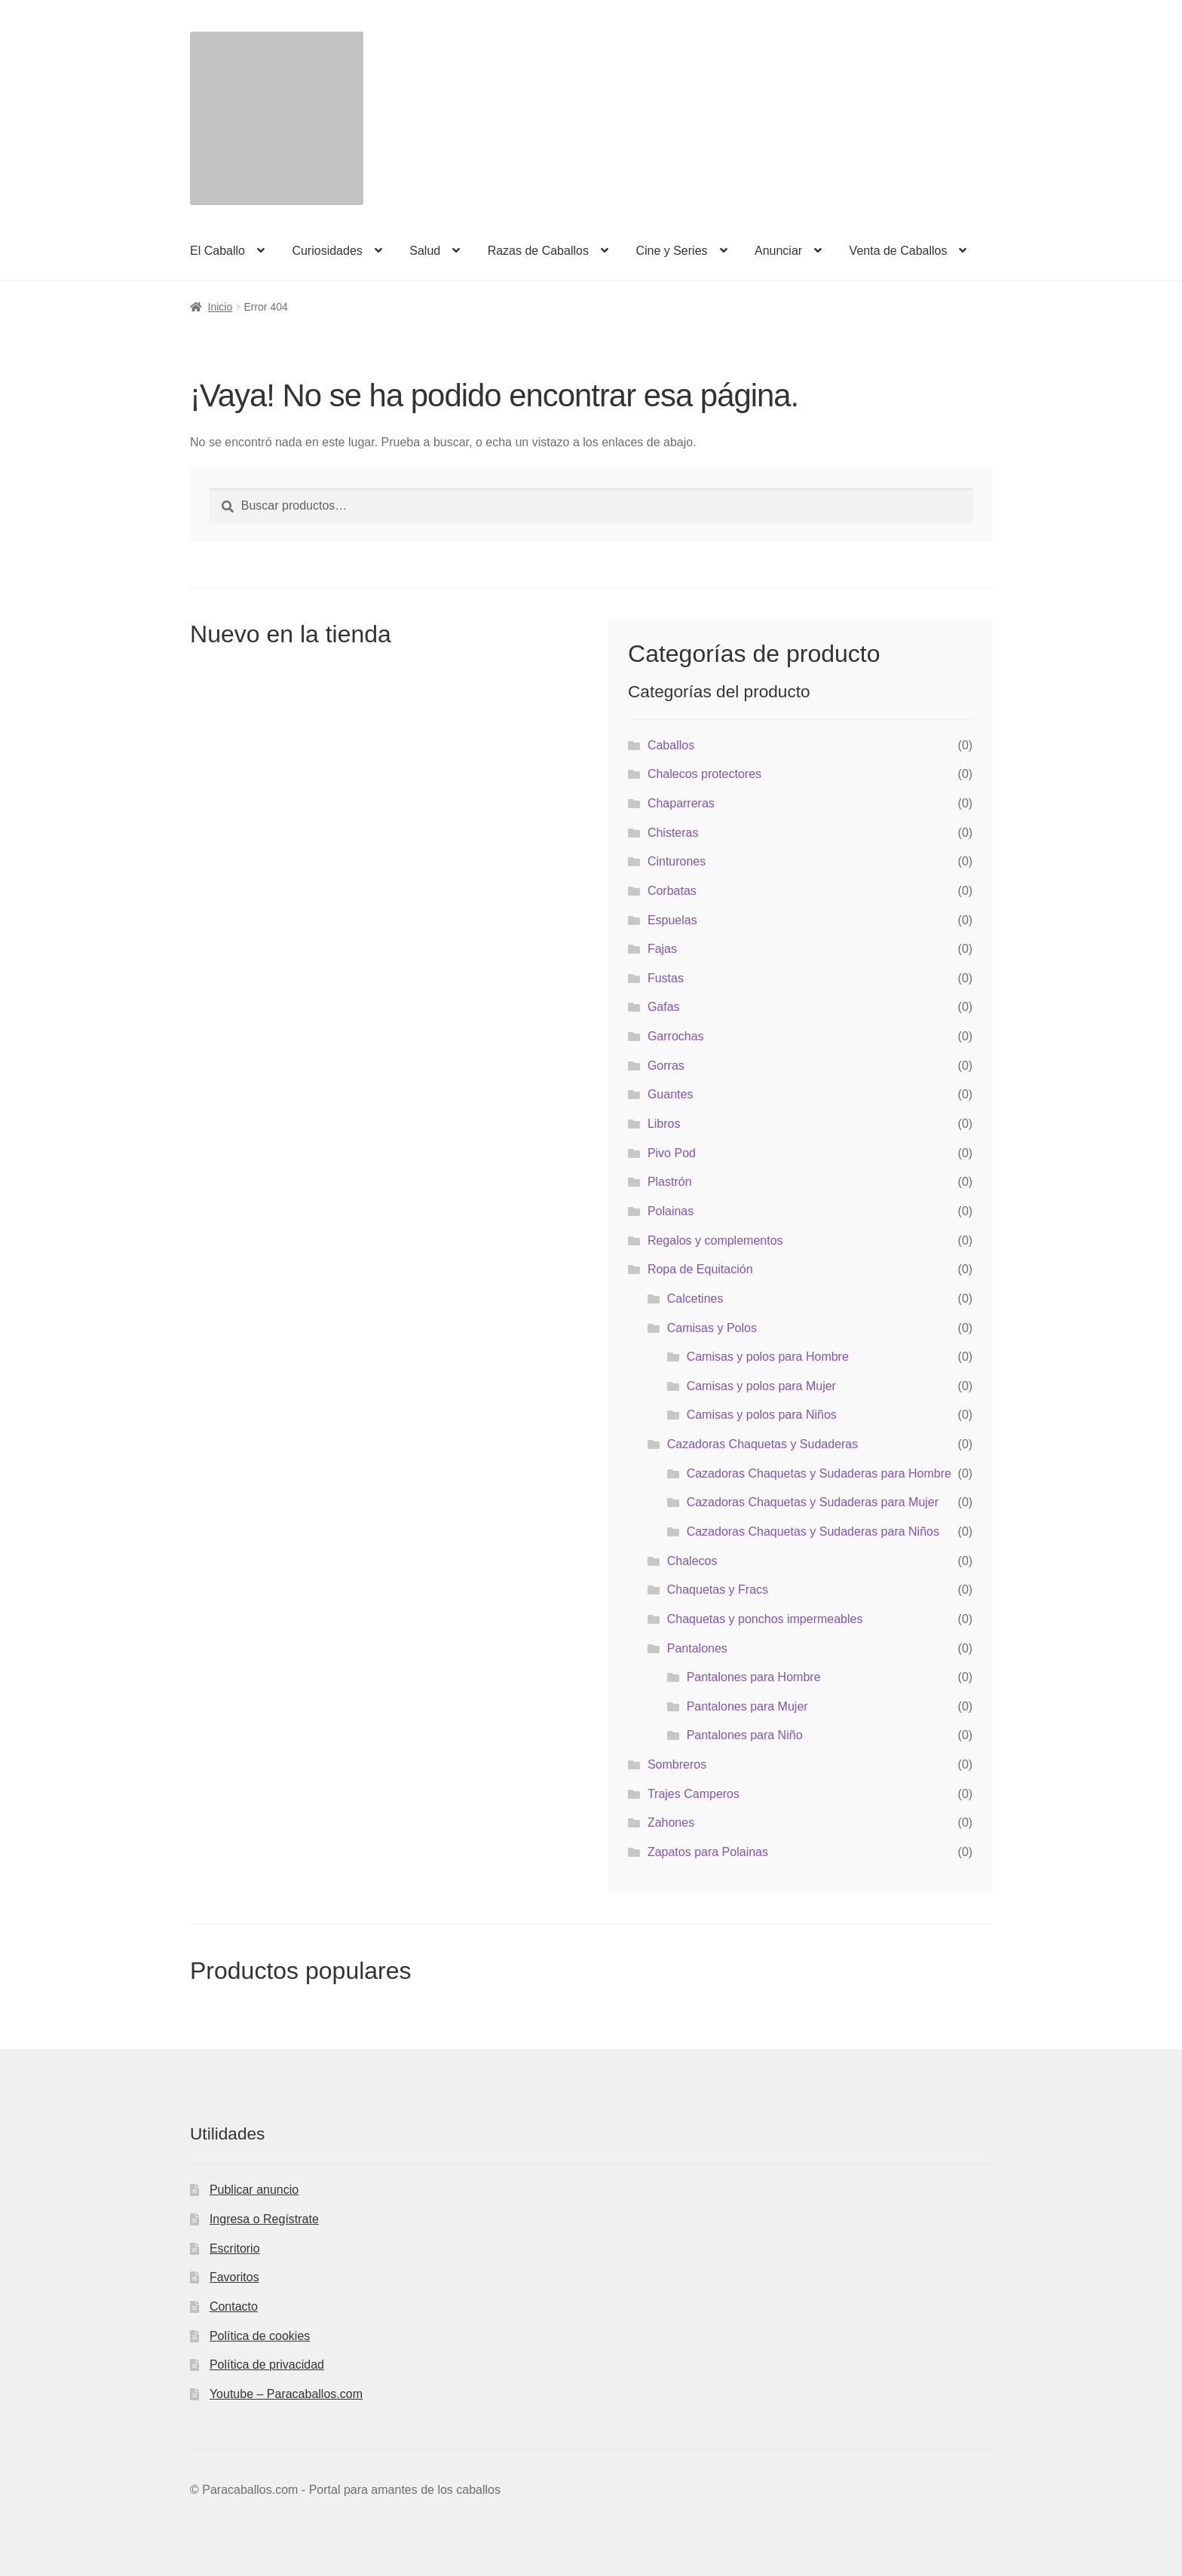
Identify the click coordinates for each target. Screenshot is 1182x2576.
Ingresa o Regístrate (264, 2219)
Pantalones (697, 1648)
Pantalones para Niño (745, 1735)
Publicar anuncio (254, 2189)
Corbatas (672, 890)
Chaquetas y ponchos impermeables (765, 1619)
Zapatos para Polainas (708, 1851)
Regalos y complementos (715, 1240)
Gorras (666, 1065)
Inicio (220, 307)
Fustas (666, 978)
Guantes (670, 1094)
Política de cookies (260, 2335)
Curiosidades (327, 250)
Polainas (671, 1211)
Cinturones (677, 861)
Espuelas (672, 920)
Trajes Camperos (694, 1793)
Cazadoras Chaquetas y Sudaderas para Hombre (819, 1473)
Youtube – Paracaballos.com (286, 2394)
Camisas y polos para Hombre (768, 1356)
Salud (424, 250)
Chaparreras (681, 803)
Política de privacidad (267, 2364)
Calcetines (695, 1298)
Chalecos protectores (704, 773)
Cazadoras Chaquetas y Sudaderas (763, 1444)
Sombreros (677, 1764)
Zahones (671, 1822)
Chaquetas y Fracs (717, 1589)
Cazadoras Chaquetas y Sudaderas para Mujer (813, 1502)
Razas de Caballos (538, 250)
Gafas (664, 1006)
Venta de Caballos (899, 250)
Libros (664, 1123)
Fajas (662, 948)
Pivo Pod (672, 1153)
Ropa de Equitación (700, 1269)
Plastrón (670, 1181)
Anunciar (778, 250)
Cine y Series (671, 250)
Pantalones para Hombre (754, 1677)
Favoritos (234, 2277)
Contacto (234, 2306)
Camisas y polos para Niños (762, 1414)
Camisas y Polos (712, 1328)
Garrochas (676, 1036)
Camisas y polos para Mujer (761, 1386)
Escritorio (235, 2248)
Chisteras (673, 832)
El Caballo (217, 250)
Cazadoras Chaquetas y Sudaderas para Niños (813, 1531)
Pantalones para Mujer (747, 1706)
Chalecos (692, 1560)
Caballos (671, 745)
